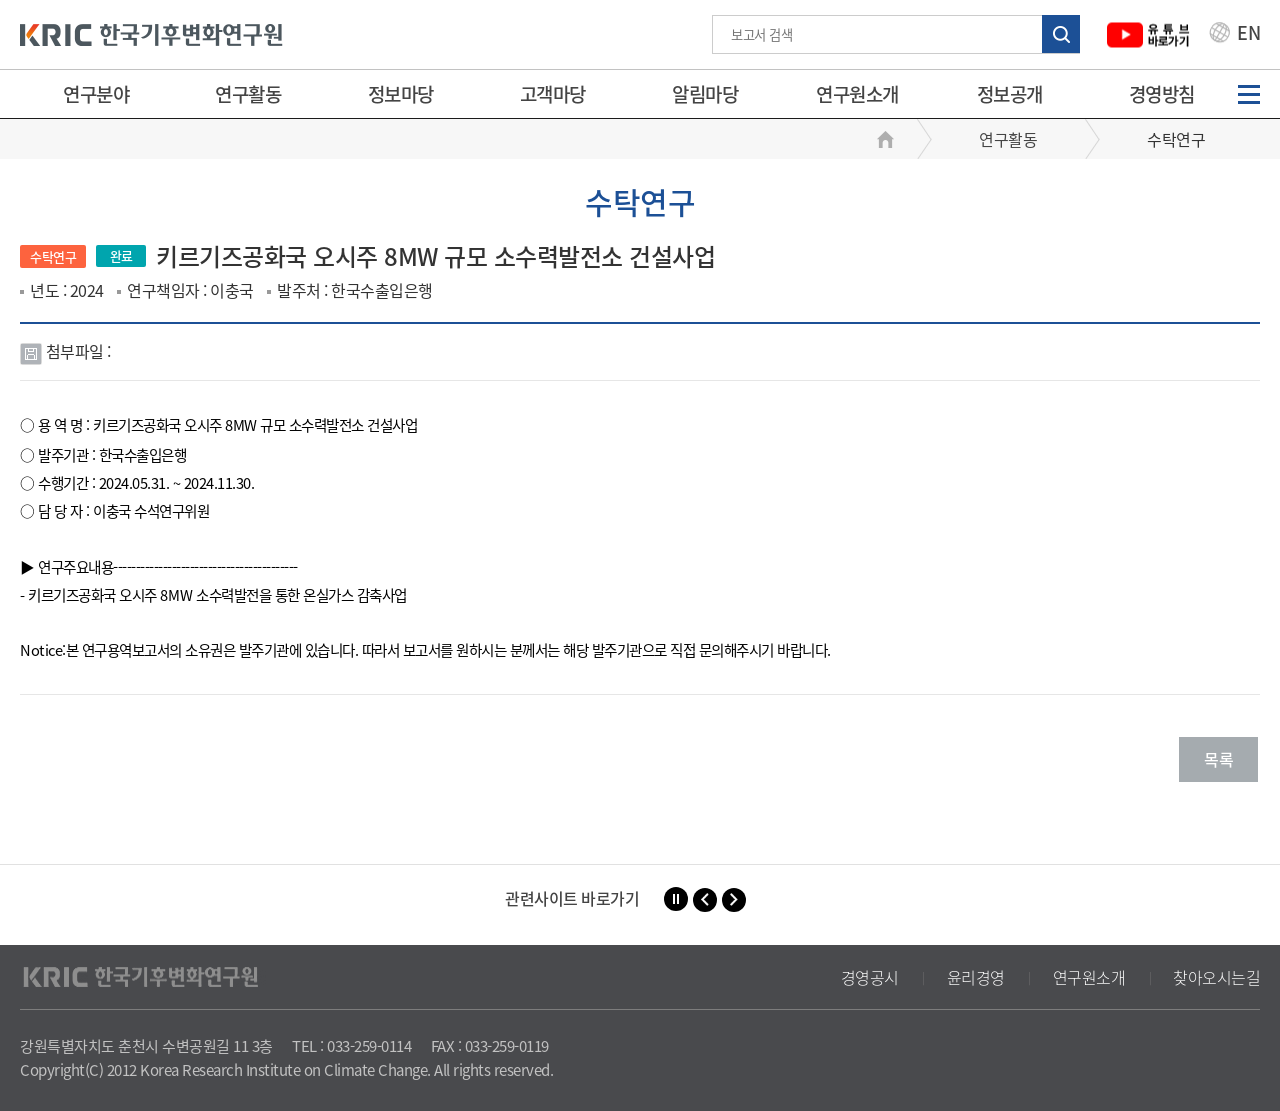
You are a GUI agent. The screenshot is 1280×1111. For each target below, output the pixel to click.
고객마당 (553, 94)
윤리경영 (976, 977)
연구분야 (96, 94)
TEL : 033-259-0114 (351, 1046)
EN (1235, 35)
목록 (1218, 759)
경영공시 (870, 977)
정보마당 (401, 94)
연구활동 (248, 94)
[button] (705, 900)
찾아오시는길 (1216, 977)
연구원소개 (857, 94)
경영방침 (1162, 94)
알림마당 (705, 94)
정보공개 (1010, 94)
